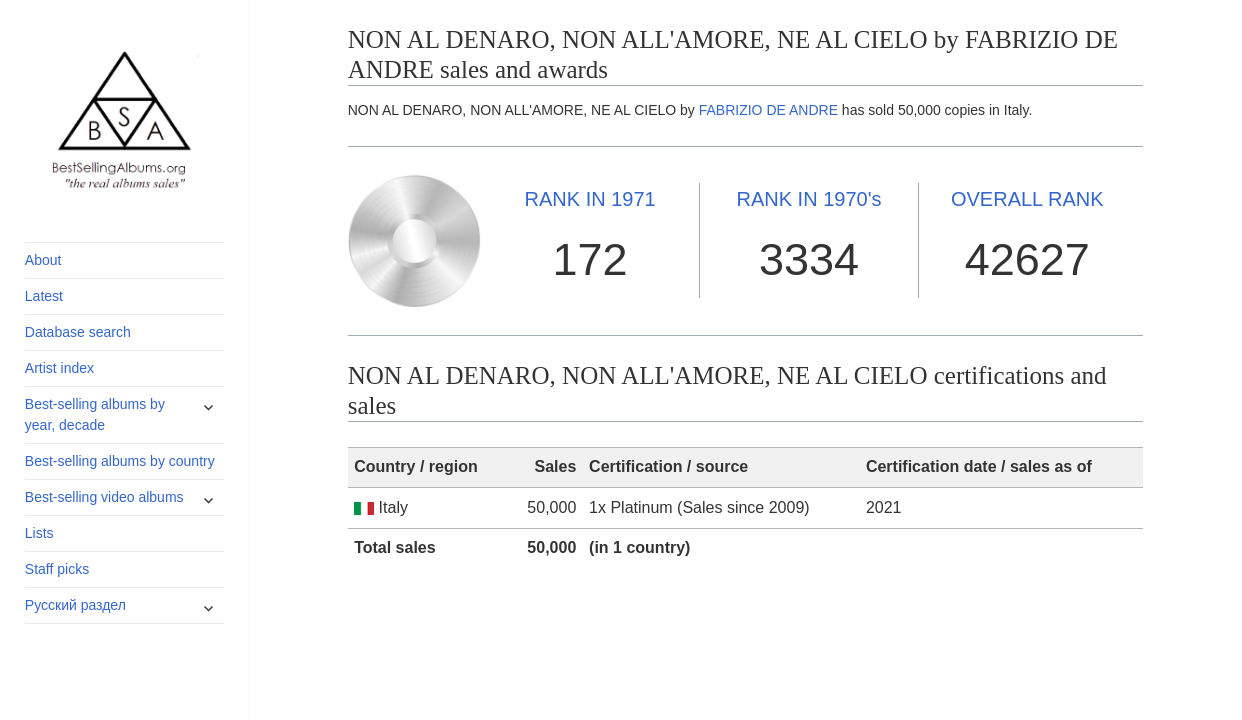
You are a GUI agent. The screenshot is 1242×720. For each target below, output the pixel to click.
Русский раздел (75, 605)
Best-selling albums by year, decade (95, 414)
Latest (44, 296)
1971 (590, 199)
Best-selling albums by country (120, 461)
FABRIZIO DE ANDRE (768, 110)
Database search (78, 332)
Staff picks (57, 569)
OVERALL (1027, 199)
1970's (808, 199)
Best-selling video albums (104, 497)
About (43, 260)
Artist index (59, 368)
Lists (39, 533)
